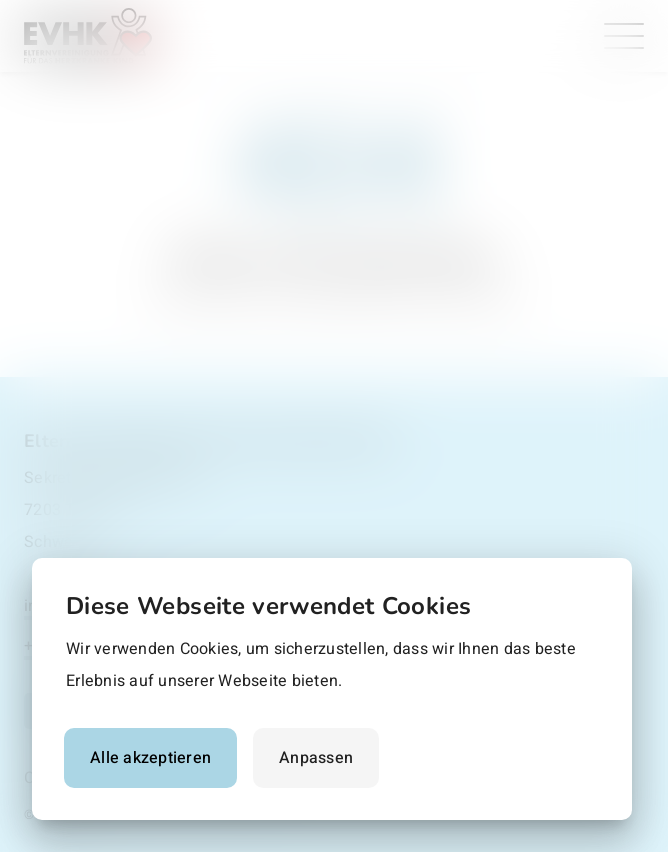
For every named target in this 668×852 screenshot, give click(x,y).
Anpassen (316, 758)
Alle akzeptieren (150, 758)
